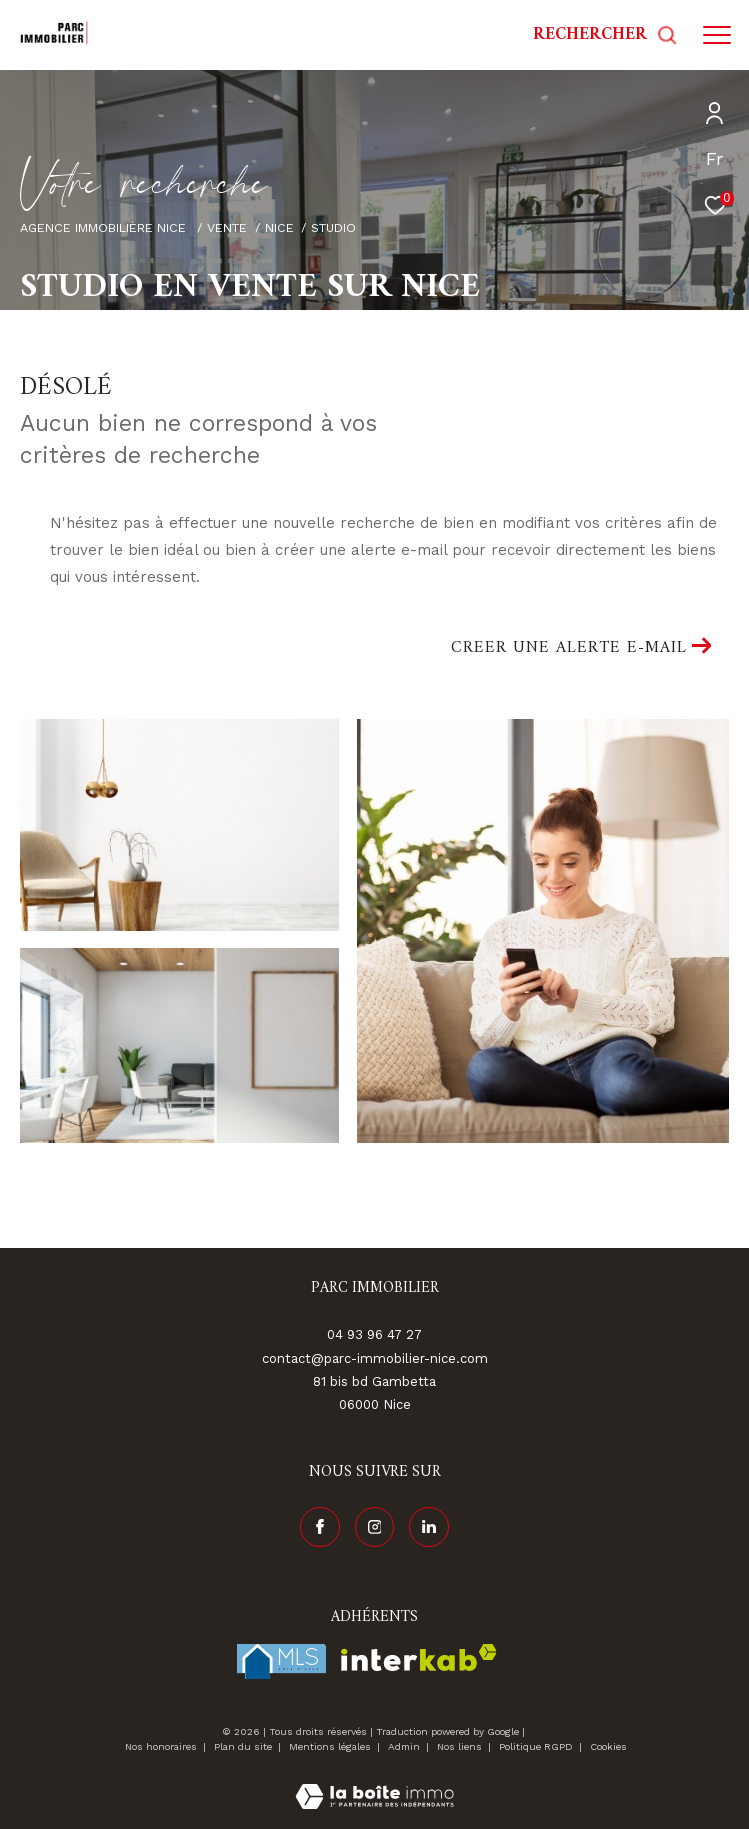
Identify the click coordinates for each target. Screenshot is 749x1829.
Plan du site (244, 1746)
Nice (279, 227)
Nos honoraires (161, 1746)
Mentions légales (331, 1746)
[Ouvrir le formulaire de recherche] (605, 35)
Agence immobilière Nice (105, 227)
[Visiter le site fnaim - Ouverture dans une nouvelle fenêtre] (281, 1661)
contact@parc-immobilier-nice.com (375, 1358)
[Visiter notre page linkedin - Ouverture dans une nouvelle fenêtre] (429, 1527)
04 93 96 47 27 (374, 1334)
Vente (227, 227)
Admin (405, 1746)
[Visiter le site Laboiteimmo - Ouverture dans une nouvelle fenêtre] (374, 1783)
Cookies (608, 1746)
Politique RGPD (536, 1746)
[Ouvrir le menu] (717, 35)
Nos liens (461, 1746)
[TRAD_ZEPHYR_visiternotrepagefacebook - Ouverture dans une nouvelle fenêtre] (320, 1527)
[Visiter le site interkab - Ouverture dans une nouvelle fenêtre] (419, 1657)
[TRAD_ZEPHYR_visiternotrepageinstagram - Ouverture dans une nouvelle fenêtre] (375, 1527)
